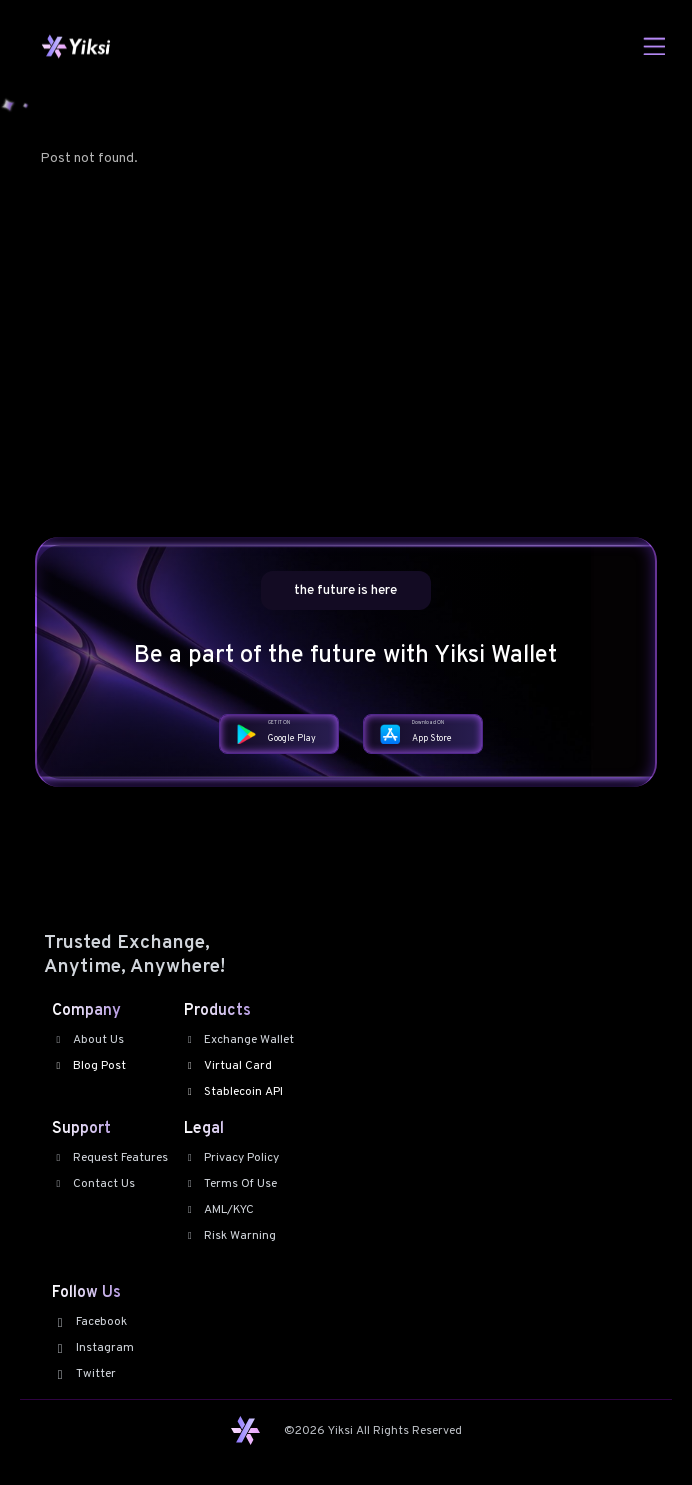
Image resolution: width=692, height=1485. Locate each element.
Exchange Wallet (239, 1040)
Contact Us (93, 1184)
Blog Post (89, 1066)
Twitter (84, 1374)
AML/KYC (219, 1210)
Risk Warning (230, 1236)
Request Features (110, 1158)
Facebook (89, 1322)
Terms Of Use (231, 1184)
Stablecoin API (234, 1092)
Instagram (93, 1348)
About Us (88, 1040)
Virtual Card (228, 1066)
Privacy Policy (232, 1158)
